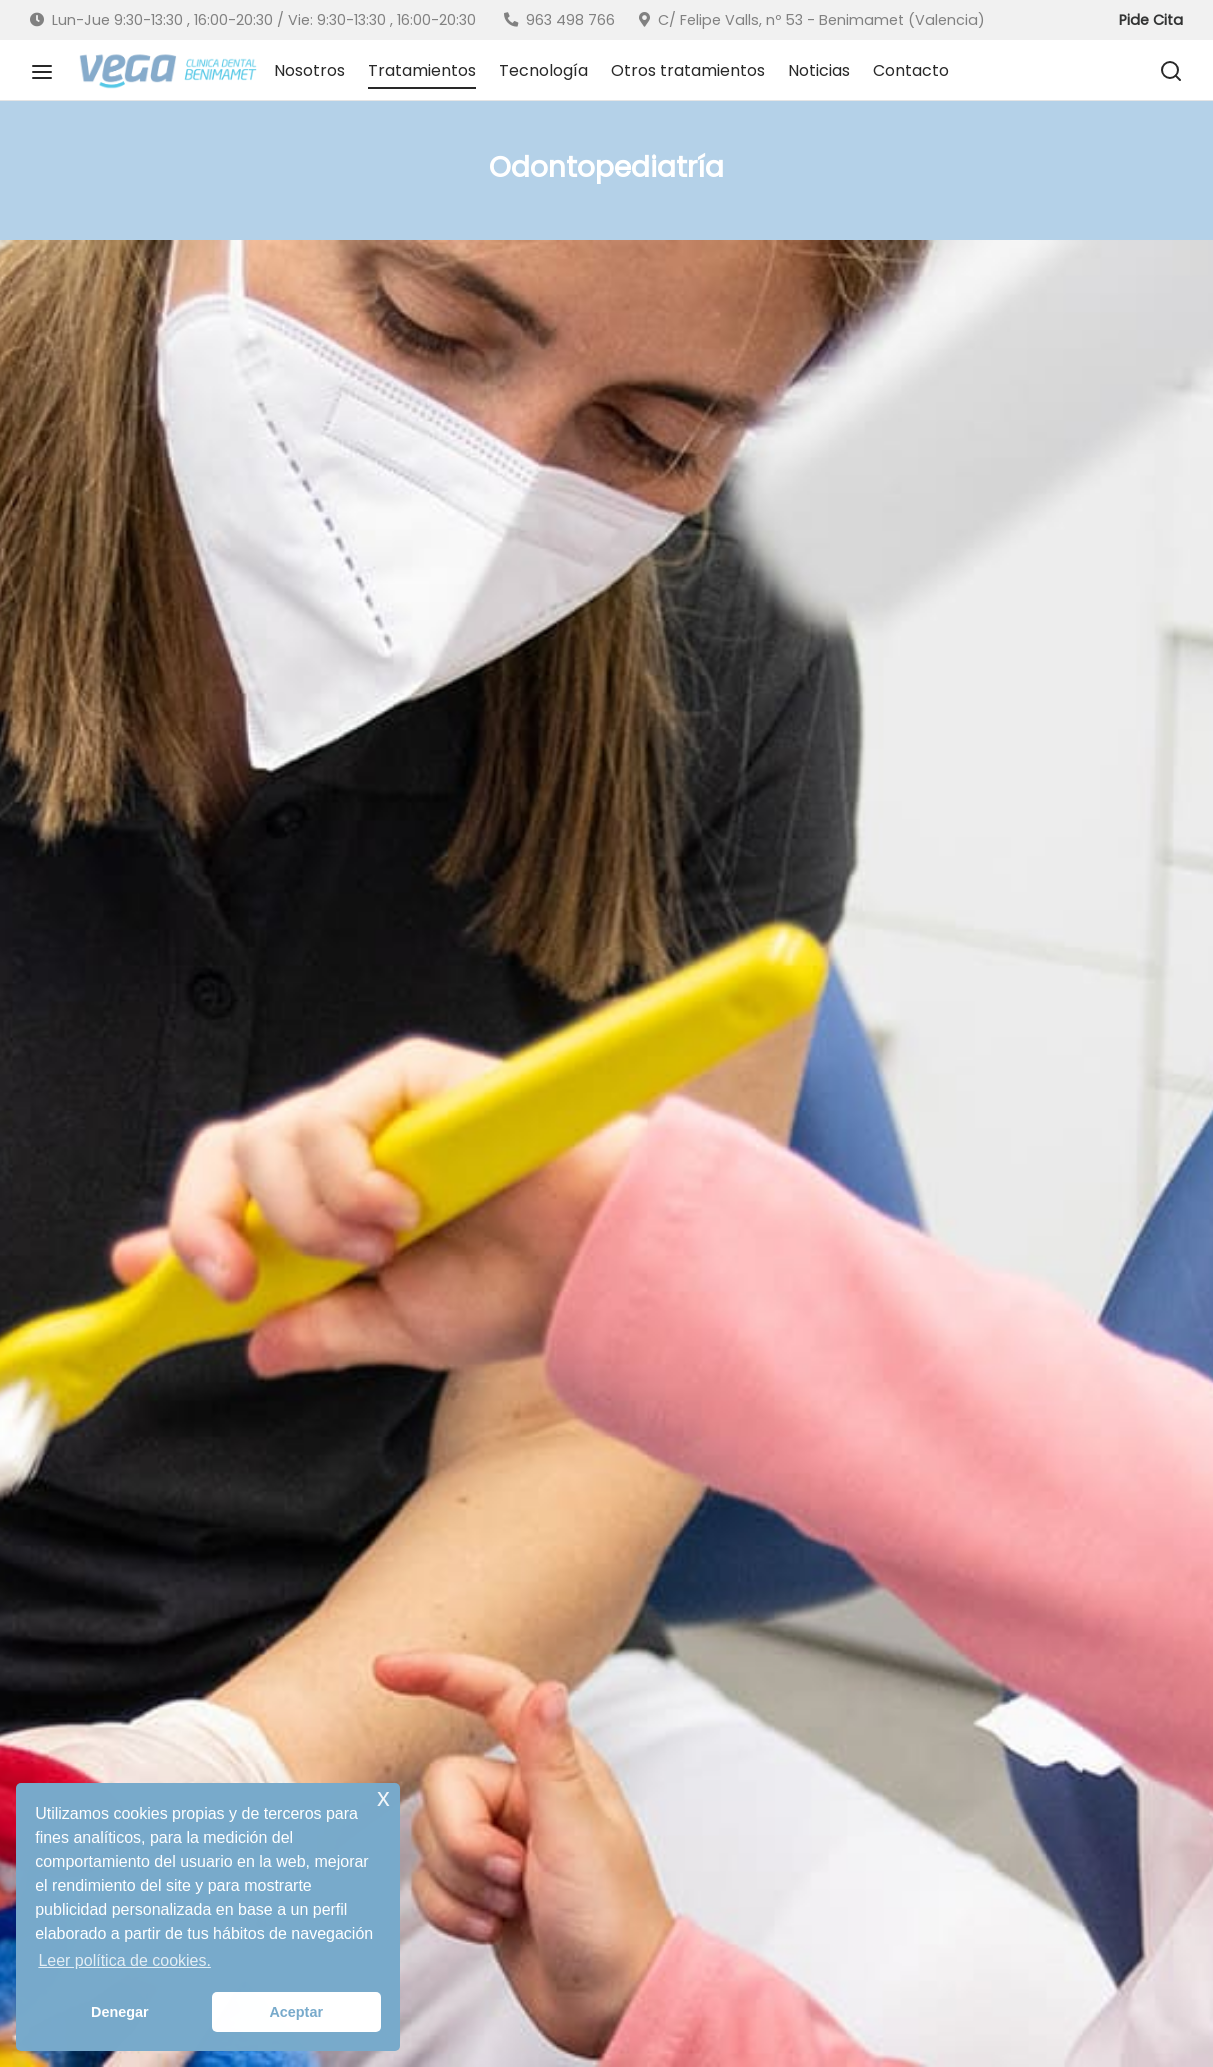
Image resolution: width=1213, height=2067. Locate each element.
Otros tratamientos (688, 70)
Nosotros (309, 70)
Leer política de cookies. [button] (124, 1960)
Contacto (911, 70)
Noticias (819, 70)
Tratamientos (422, 70)
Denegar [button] (120, 2012)
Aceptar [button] (296, 2012)
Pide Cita (1151, 20)
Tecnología (543, 70)
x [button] (383, 1797)
